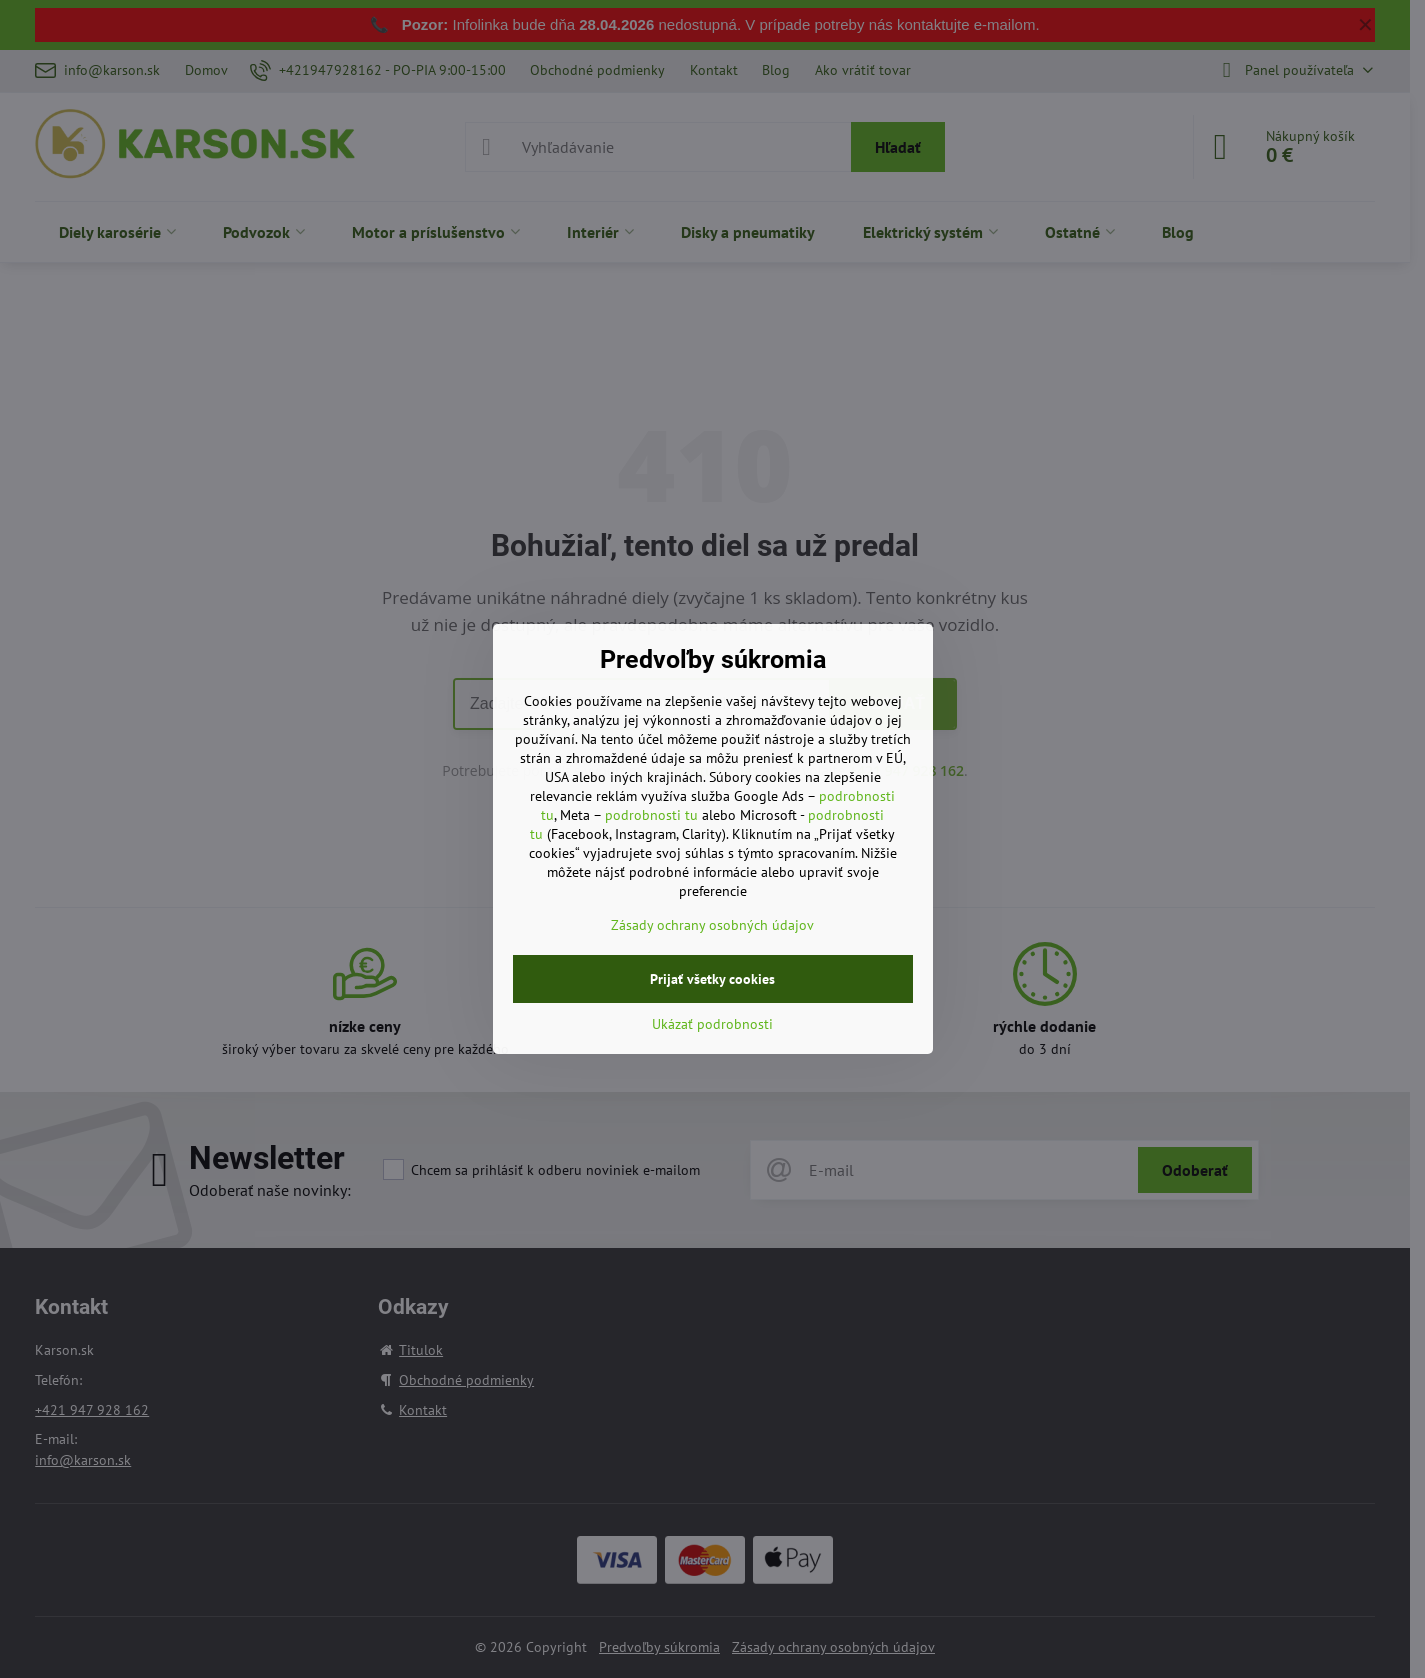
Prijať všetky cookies (712, 979)
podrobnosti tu (651, 815)
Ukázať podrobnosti (712, 1024)
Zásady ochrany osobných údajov (712, 925)
